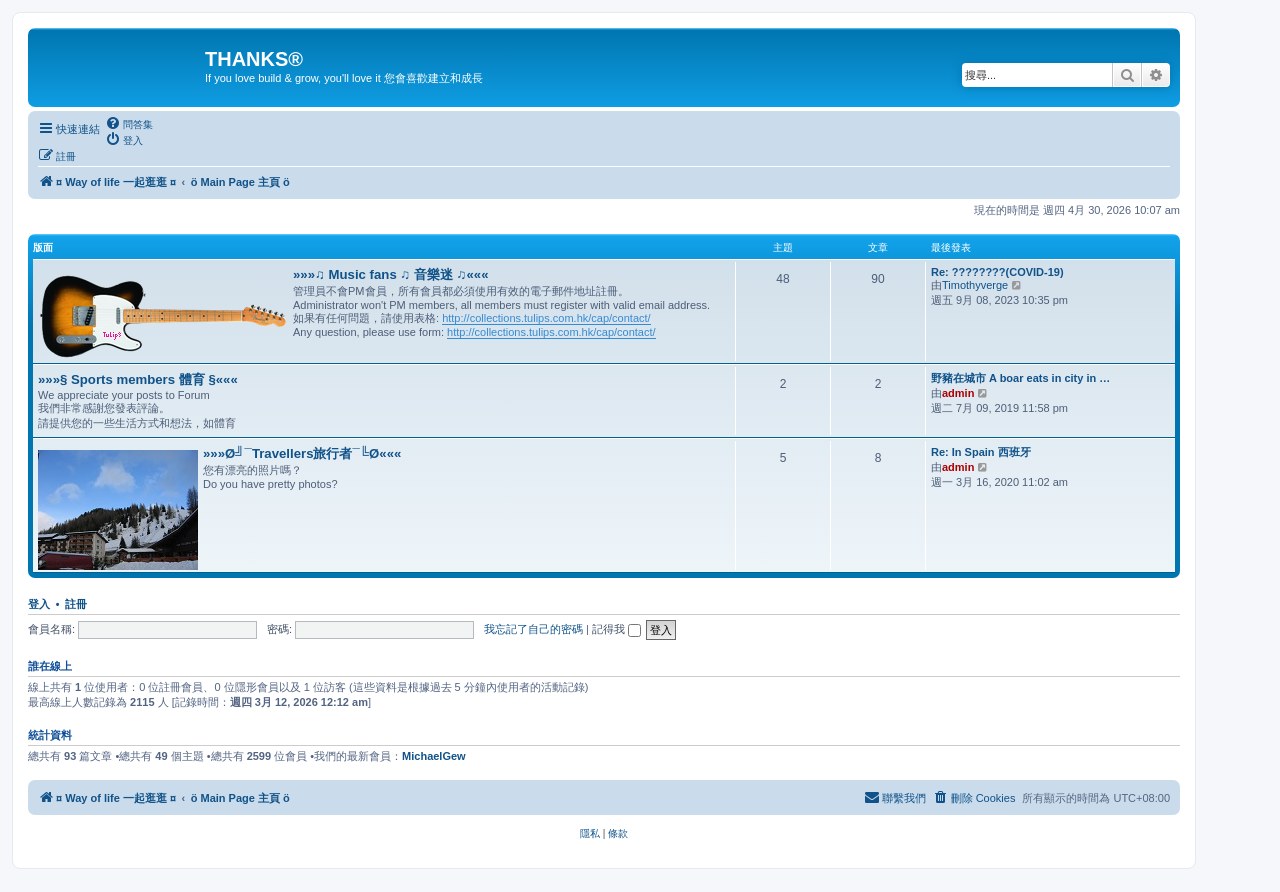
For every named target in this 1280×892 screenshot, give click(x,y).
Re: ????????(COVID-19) (997, 272)
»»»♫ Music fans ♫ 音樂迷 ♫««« (391, 274)
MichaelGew (434, 756)
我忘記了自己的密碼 (533, 629)
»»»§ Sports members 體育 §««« (138, 379)
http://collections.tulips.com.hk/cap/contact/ (546, 318)
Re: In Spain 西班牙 (981, 452)
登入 (39, 604)
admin (958, 393)
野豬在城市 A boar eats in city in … (1020, 378)
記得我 (616, 629)
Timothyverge (975, 285)
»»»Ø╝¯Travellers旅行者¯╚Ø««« (302, 453)
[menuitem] (129, 124)
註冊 (76, 604)
